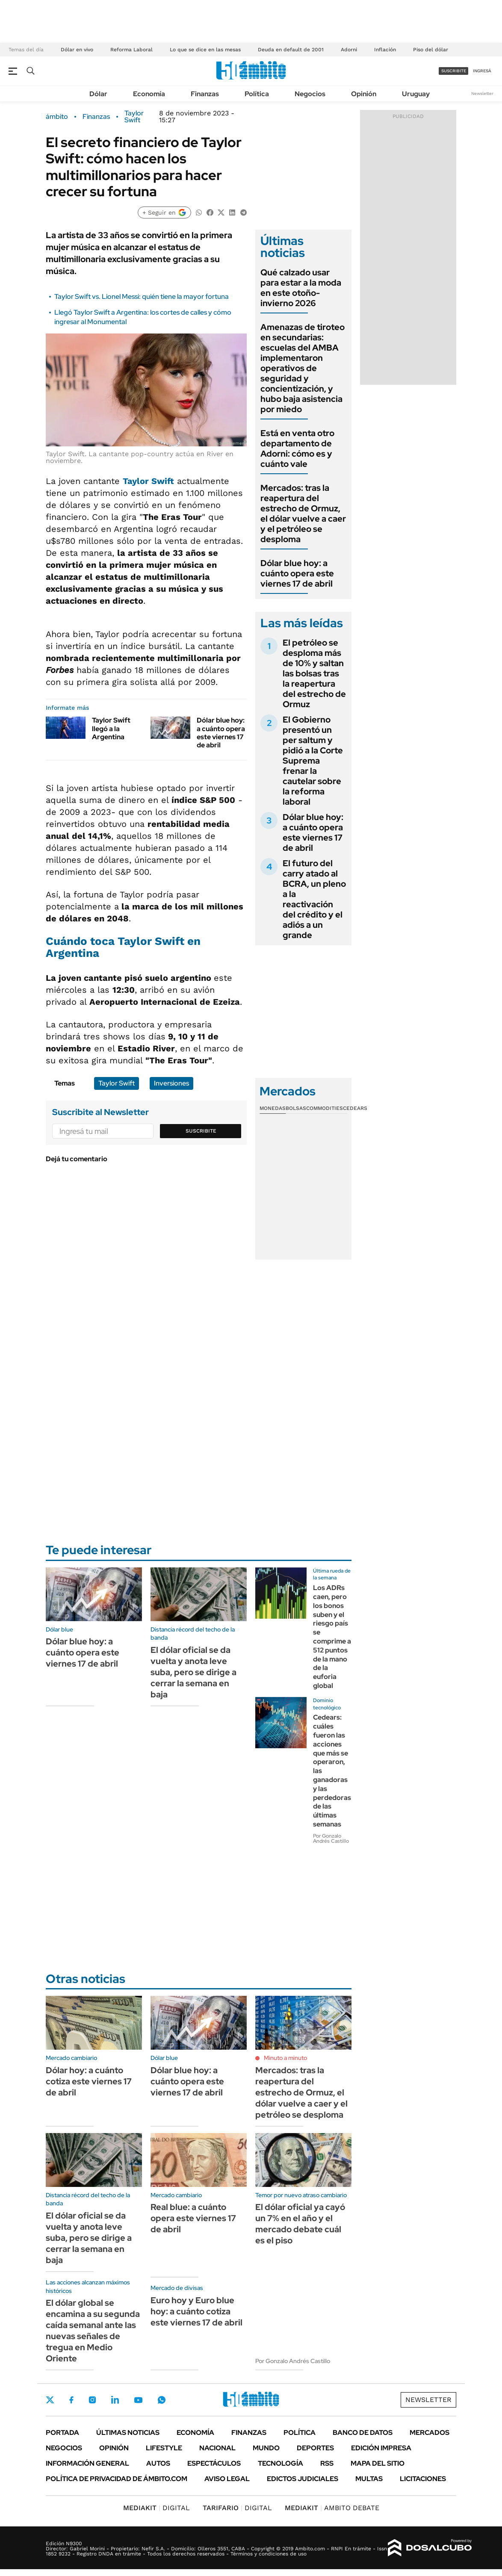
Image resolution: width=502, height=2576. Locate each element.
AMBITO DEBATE (332, 2508)
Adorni (349, 50)
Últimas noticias (127, 2432)
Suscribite (201, 1131)
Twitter (50, 2399)
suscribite (453, 70)
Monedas (273, 1108)
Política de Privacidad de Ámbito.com (116, 2478)
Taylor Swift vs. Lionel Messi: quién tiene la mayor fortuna (141, 296)
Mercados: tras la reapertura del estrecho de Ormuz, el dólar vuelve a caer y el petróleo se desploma (303, 513)
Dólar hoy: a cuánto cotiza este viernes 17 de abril (89, 2081)
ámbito (57, 116)
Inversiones (171, 1083)
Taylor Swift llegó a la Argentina (111, 728)
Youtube (138, 2400)
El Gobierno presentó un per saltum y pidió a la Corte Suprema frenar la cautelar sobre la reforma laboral (313, 760)
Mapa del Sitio (378, 2463)
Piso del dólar (430, 50)
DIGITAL (156, 2508)
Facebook (71, 2400)
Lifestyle (164, 2447)
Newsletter (482, 93)
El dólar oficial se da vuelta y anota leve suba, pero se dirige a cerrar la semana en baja (193, 1672)
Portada (62, 2432)
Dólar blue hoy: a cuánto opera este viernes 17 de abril (221, 732)
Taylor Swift (134, 117)
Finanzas (205, 93)
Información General (87, 2463)
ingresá (482, 70)
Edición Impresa (381, 2447)
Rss (327, 2463)
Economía (149, 93)
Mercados (429, 2432)
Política (257, 93)
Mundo (266, 2447)
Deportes (315, 2447)
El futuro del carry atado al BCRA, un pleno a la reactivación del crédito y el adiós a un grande (314, 899)
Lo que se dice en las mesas (205, 50)
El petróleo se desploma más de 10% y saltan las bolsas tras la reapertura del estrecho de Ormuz (314, 673)
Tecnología (280, 2463)
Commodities (324, 1108)
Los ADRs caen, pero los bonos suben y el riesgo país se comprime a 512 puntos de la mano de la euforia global (332, 1636)
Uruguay (416, 93)
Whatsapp (161, 2400)
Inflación (385, 50)
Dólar (98, 93)
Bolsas (296, 1108)
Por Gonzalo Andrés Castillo (331, 1838)
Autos (158, 2463)
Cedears (355, 1108)
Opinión (363, 93)
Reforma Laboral (131, 50)
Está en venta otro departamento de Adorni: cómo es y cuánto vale (297, 448)
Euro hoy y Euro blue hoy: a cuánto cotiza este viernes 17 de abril (196, 2311)
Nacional (217, 2447)
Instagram (92, 2400)
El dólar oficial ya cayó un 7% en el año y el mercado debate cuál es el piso (300, 2223)
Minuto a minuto (285, 2058)
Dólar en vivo (77, 50)
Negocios (310, 93)
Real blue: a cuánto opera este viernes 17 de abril (193, 2218)
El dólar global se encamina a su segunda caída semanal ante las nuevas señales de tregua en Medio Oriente (93, 2330)
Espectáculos (214, 2463)
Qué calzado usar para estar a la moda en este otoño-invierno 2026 (300, 288)
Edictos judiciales (302, 2478)
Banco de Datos (363, 2432)
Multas (369, 2478)
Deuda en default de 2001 (291, 50)
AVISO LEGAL (227, 2478)
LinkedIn (115, 2400)
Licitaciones (423, 2478)
